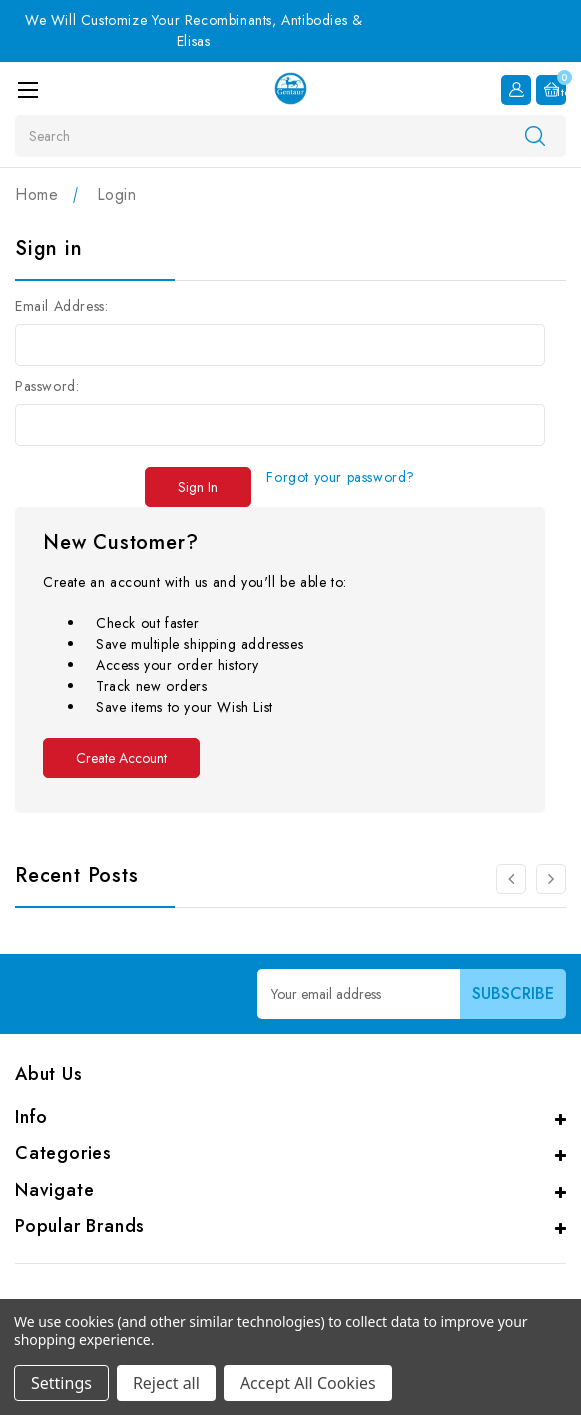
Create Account (121, 758)
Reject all (166, 1383)
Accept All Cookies (308, 1383)
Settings (61, 1383)
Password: (47, 386)
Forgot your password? (340, 477)
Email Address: (61, 306)
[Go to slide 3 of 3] (511, 879)
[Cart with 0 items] (551, 88)
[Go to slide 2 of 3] (551, 879)
